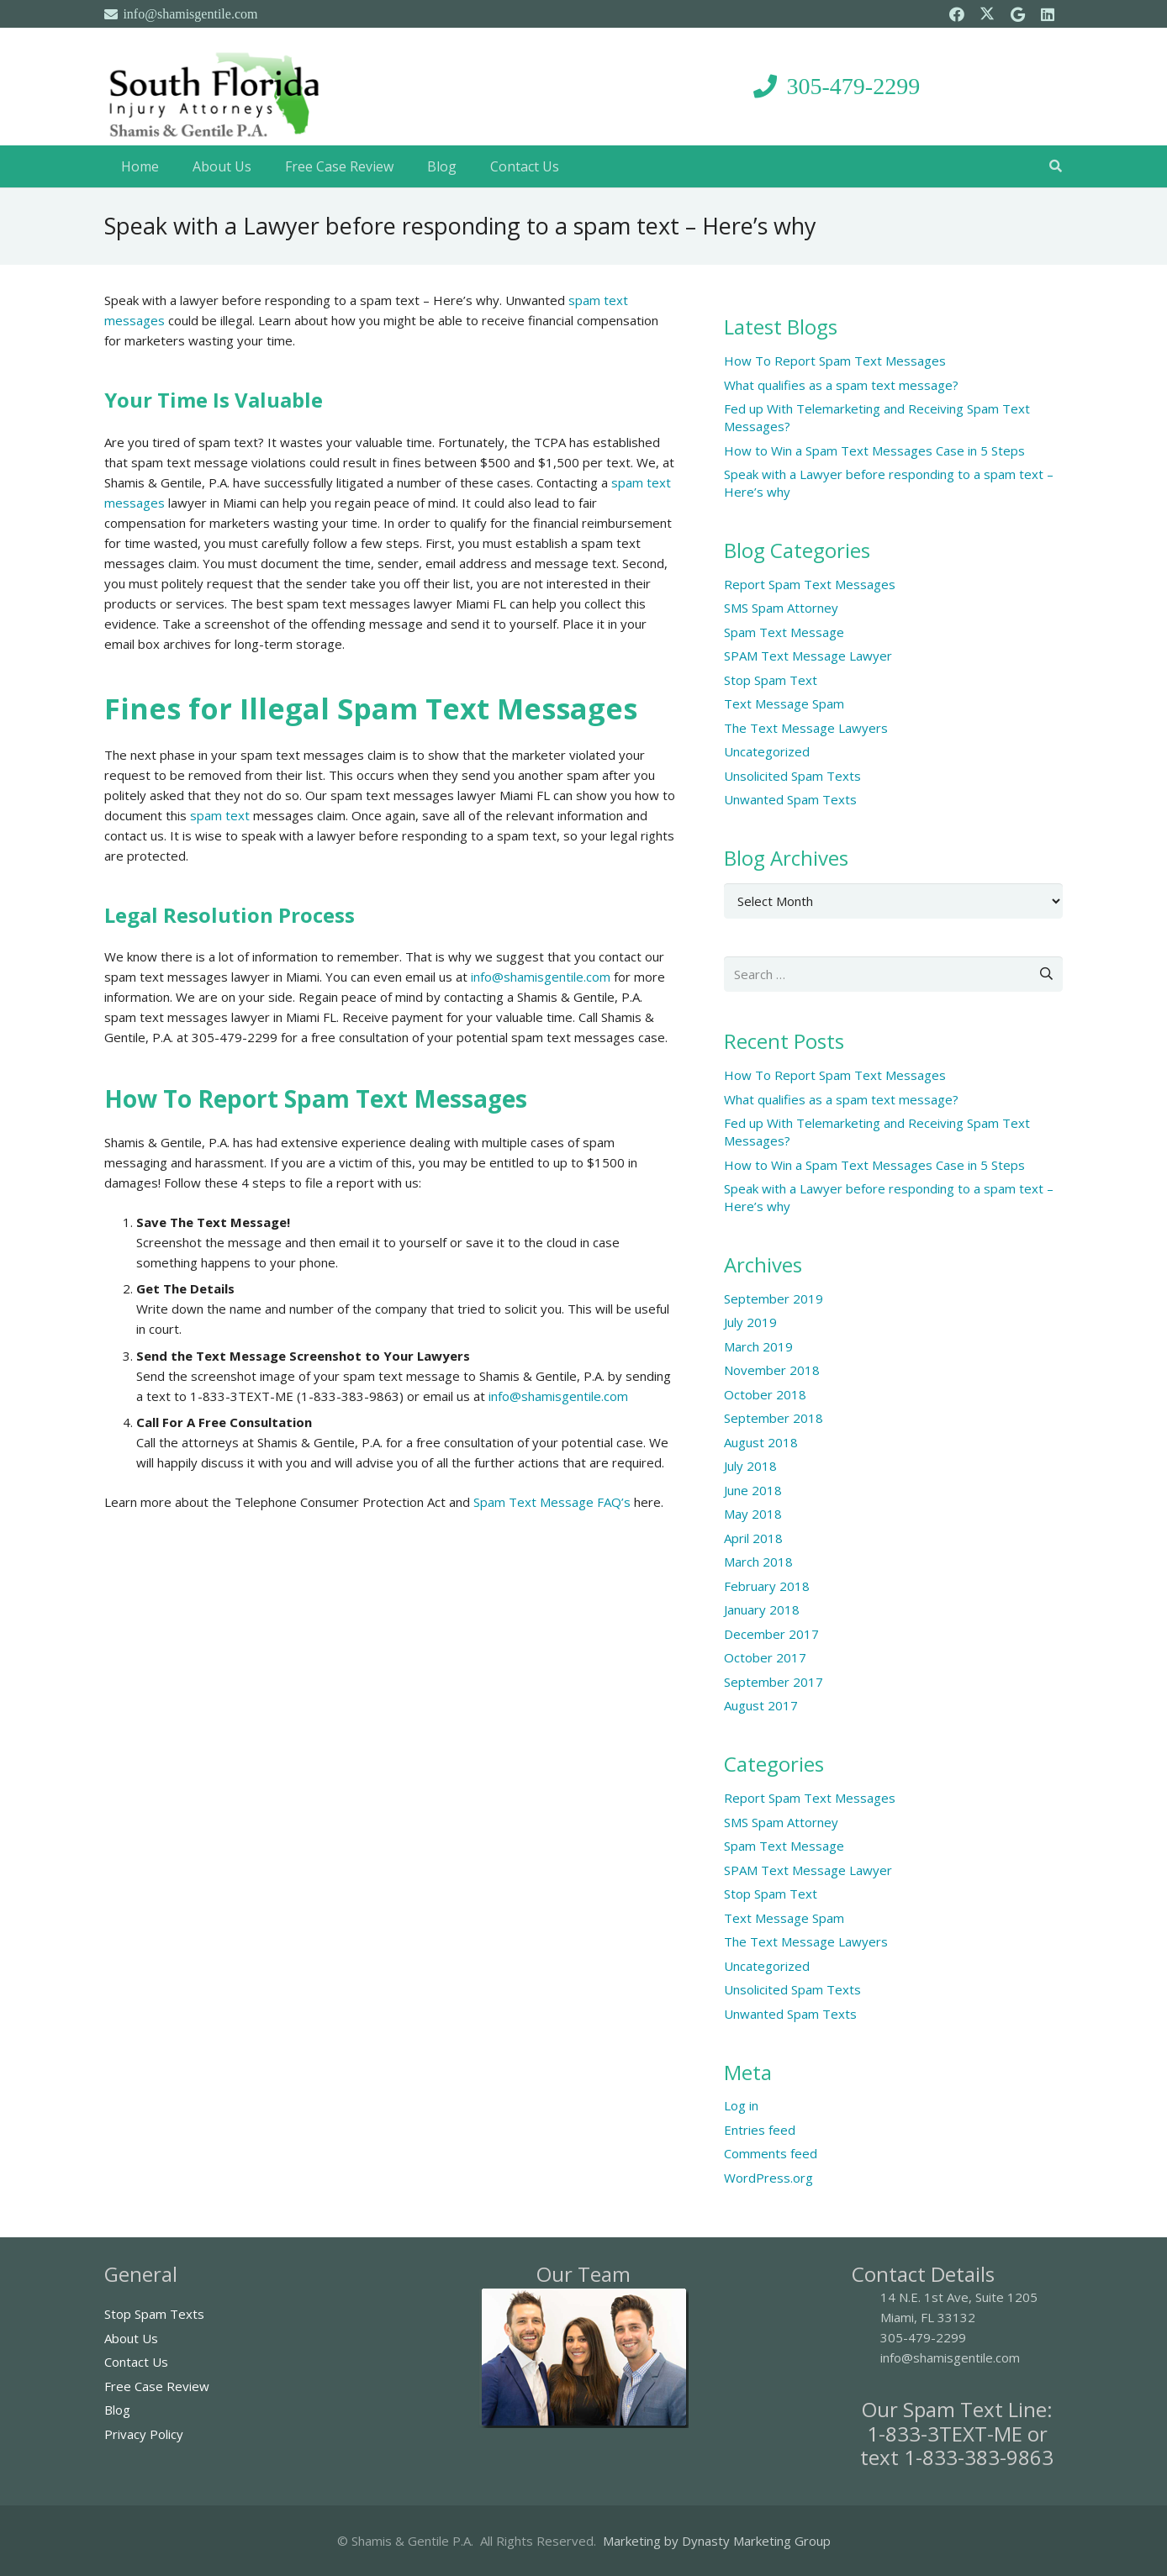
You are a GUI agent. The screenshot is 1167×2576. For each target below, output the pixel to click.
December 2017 (771, 1633)
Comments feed (770, 2153)
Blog (117, 2409)
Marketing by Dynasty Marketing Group (717, 2540)
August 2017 (761, 1705)
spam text (220, 815)
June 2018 (753, 1490)
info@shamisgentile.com (540, 976)
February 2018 (767, 1586)
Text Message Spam (784, 703)
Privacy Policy (143, 2434)
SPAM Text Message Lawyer (808, 655)
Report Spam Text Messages (809, 584)
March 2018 (758, 1561)
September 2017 (773, 1681)
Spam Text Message (784, 632)
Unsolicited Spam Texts (792, 775)
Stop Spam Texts (154, 2313)
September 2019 (773, 1298)
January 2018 (762, 1609)
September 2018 (773, 1417)
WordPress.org (768, 2177)
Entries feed (759, 2129)
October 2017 (765, 1657)
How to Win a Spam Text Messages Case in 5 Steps (874, 450)
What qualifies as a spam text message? (841, 385)
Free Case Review (156, 2386)
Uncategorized (767, 751)
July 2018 (750, 1465)
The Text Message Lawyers (806, 727)
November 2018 (772, 1370)
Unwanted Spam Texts (790, 799)
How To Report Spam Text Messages (835, 360)
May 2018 (753, 1513)
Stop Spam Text (770, 680)
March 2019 (758, 1346)
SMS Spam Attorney (781, 607)
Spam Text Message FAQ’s (552, 1501)
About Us (131, 2338)
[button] (1055, 166)
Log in (741, 2105)
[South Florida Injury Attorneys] (214, 86)
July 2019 (750, 1322)
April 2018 (753, 1538)
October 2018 (765, 1394)
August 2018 (761, 1442)
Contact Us (136, 2361)
